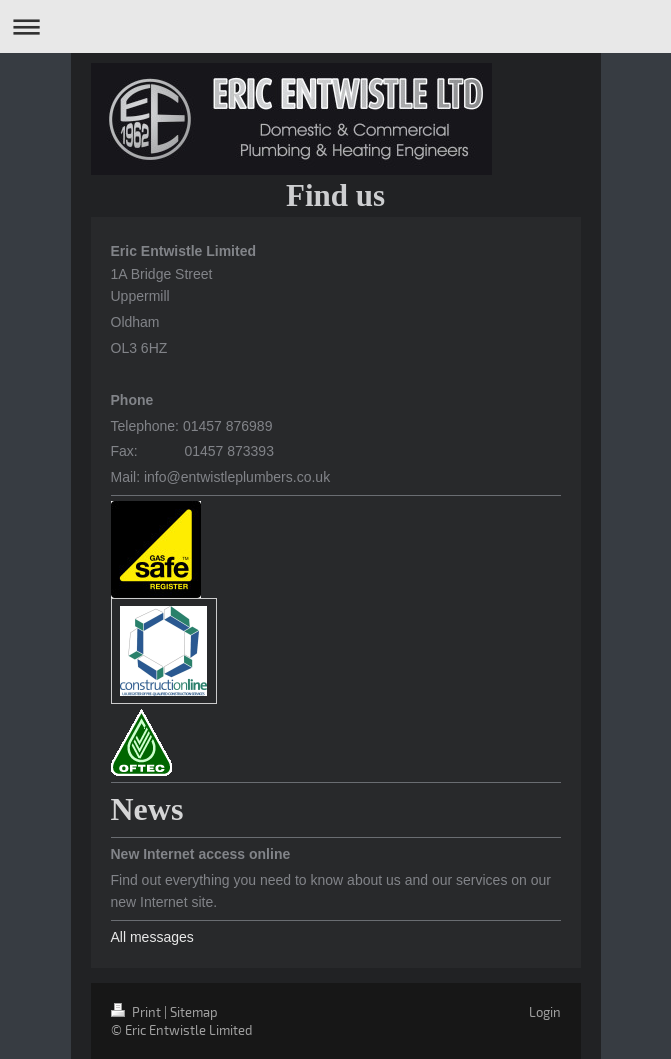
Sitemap (194, 1012)
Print (137, 1012)
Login (545, 1012)
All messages (152, 937)
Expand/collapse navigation (335, 26)
